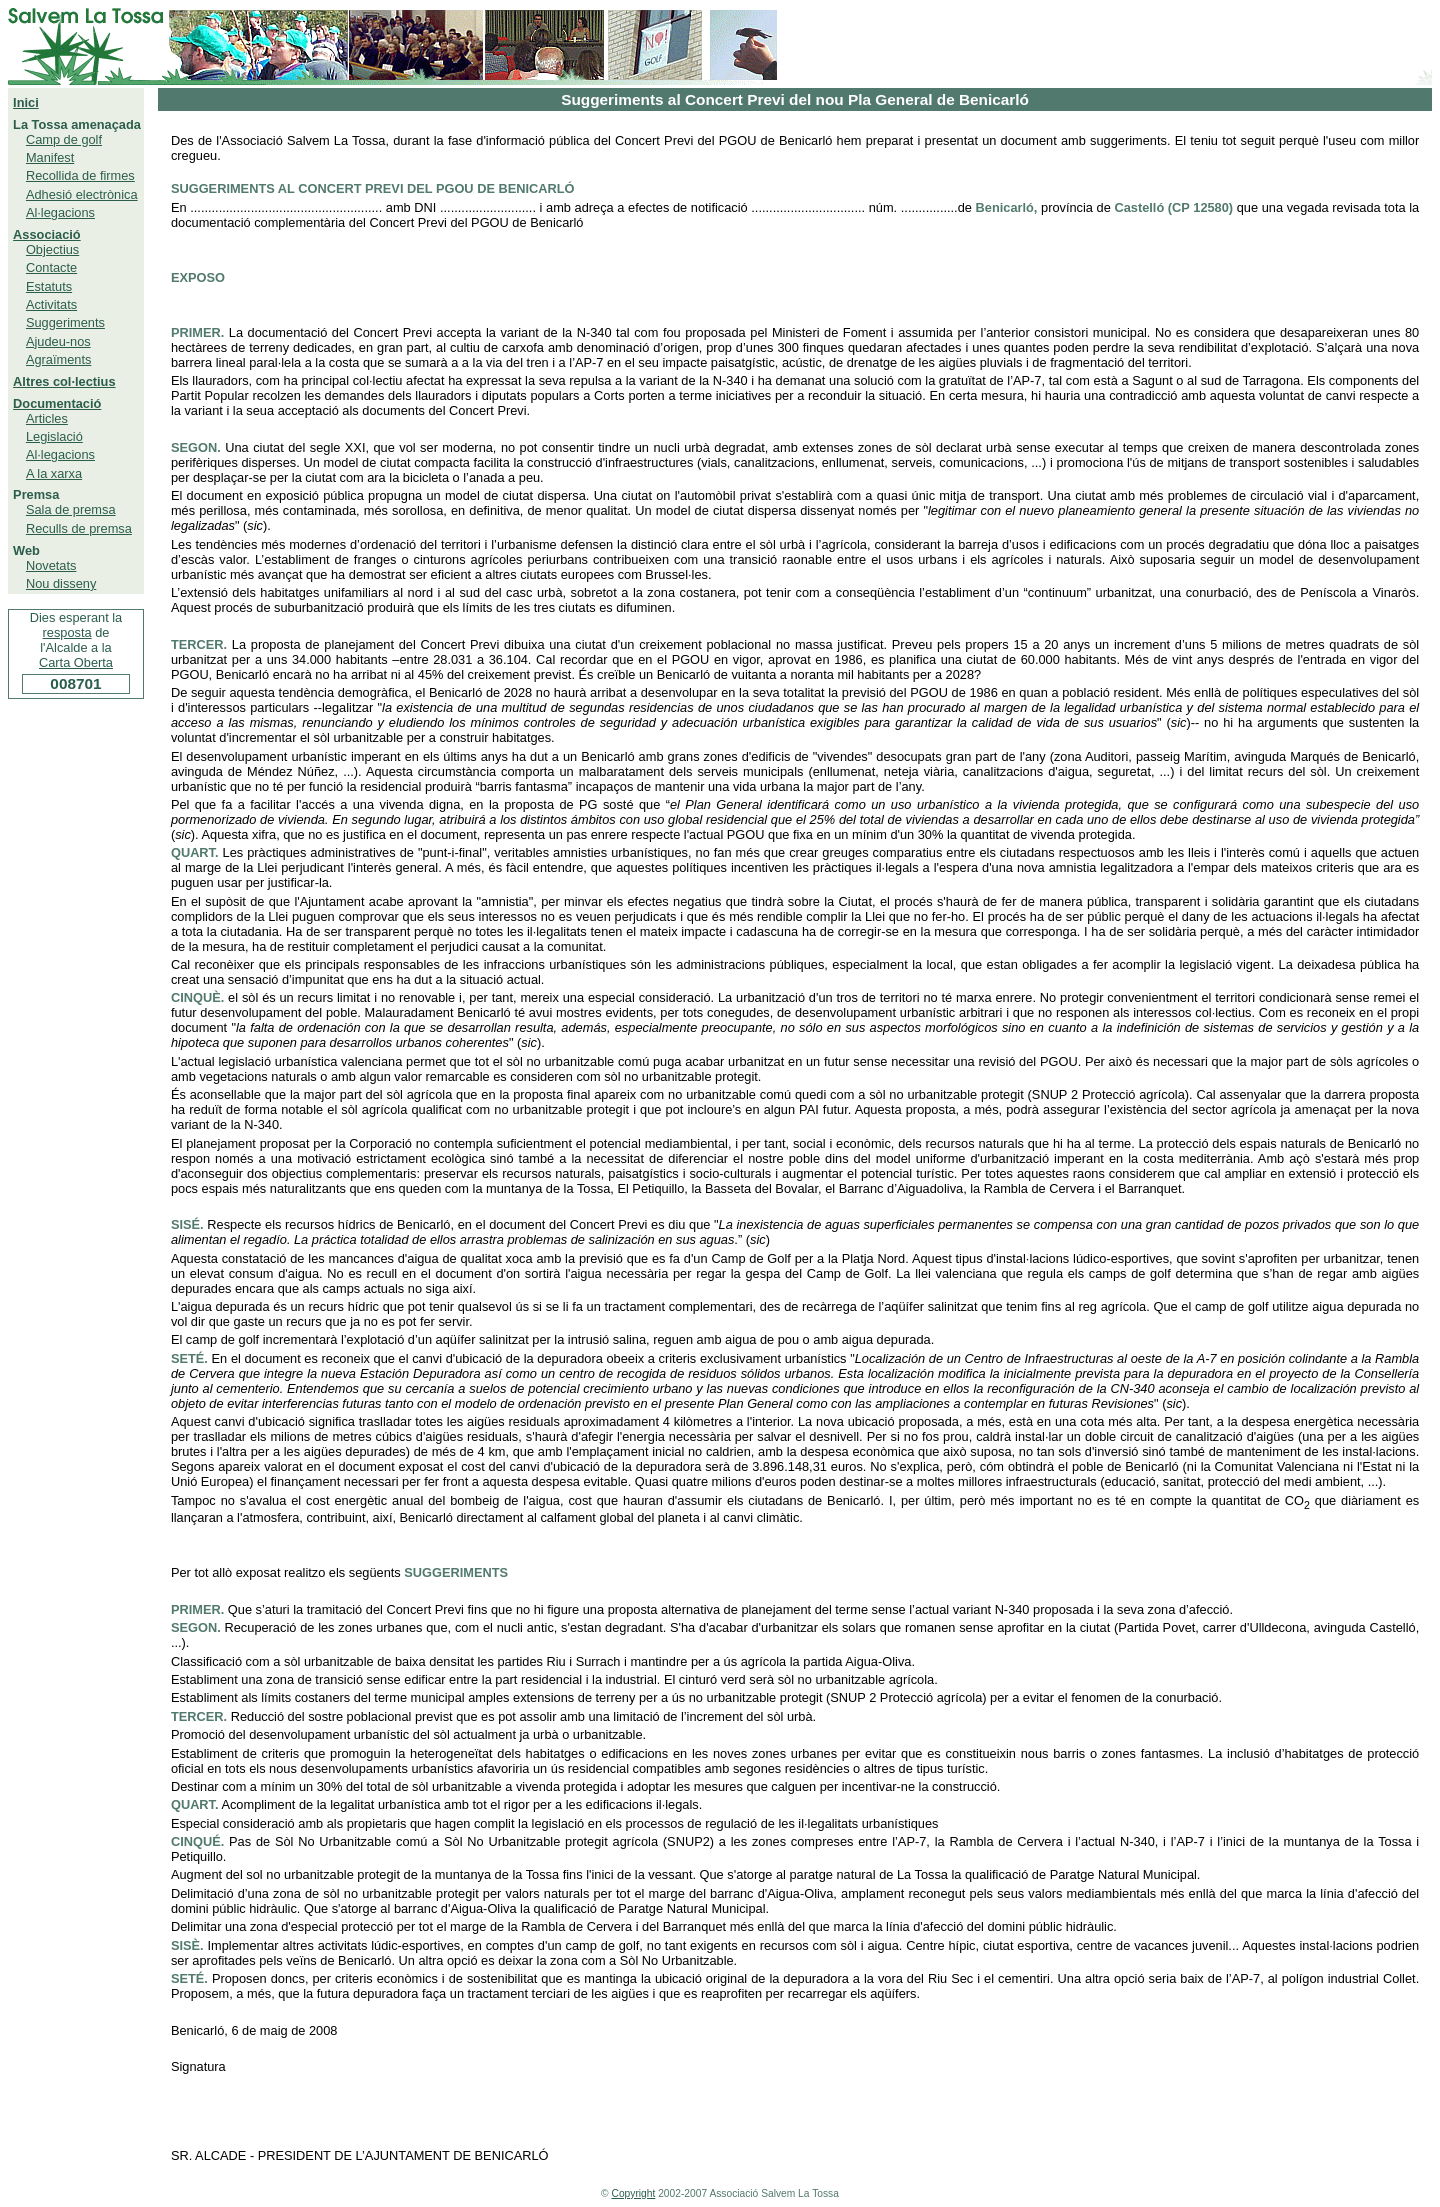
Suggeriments (65, 322)
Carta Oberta (76, 662)
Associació (47, 234)
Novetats (51, 565)
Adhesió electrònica (82, 194)
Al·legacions (60, 212)
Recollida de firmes (80, 175)
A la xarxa (54, 473)
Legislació (54, 436)
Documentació (57, 403)
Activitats (51, 304)
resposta (67, 632)
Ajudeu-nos (58, 341)
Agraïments (58, 359)
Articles (47, 418)
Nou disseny (61, 583)
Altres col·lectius (64, 381)
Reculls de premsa (79, 528)
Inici (26, 102)
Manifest (50, 157)
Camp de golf (64, 139)
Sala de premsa (71, 509)
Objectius (52, 249)
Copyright (634, 2193)
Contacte (51, 267)
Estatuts (49, 286)
